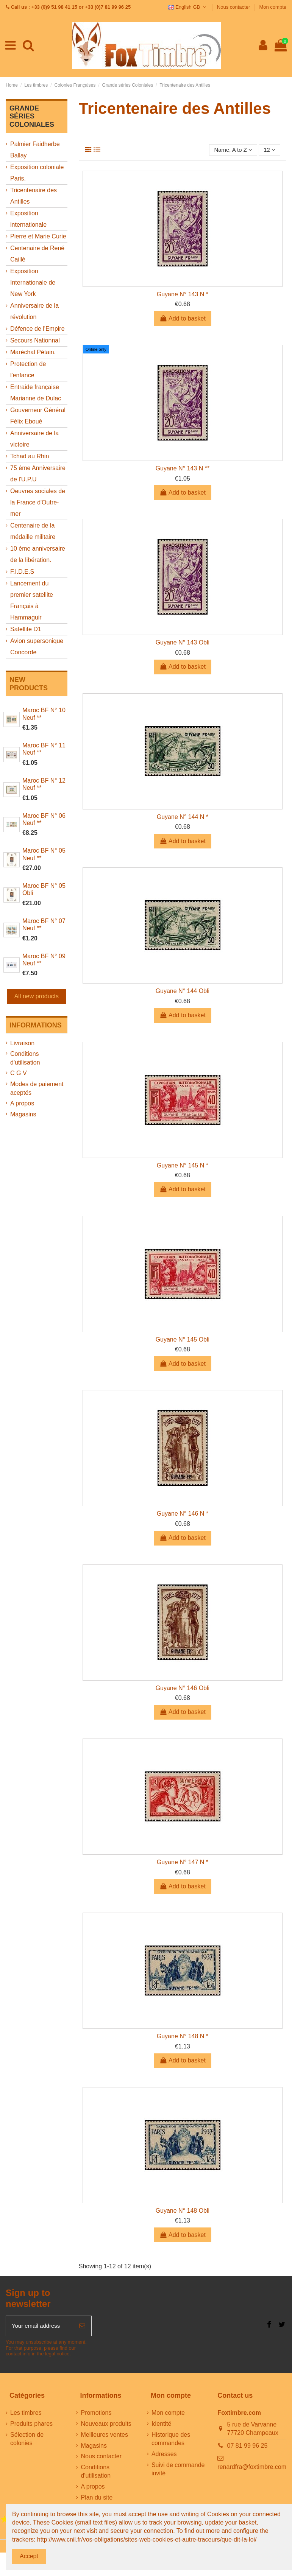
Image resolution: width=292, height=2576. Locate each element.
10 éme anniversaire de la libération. (37, 554)
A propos (22, 1103)
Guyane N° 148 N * (182, 2037)
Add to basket (182, 319)
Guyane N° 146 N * (182, 1514)
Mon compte (272, 7)
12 (269, 150)
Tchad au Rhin (29, 456)
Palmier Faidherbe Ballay (35, 150)
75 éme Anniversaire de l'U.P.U (38, 474)
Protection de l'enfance (28, 369)
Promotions (96, 2415)
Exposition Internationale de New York (32, 282)
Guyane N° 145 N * (182, 1166)
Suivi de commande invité (178, 2471)
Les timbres (26, 2415)
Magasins (23, 1114)
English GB (188, 7)
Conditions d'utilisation (25, 1058)
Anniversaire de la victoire (34, 439)
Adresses (164, 2456)
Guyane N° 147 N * (182, 1863)
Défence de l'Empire (37, 328)
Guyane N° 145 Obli (182, 1340)
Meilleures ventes (104, 2436)
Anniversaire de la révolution (34, 311)
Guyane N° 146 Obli (182, 1689)
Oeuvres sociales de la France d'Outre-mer (37, 502)
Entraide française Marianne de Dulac (35, 393)
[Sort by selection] (230, 150)
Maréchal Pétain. (33, 352)
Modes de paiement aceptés (37, 1088)
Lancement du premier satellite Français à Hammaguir (31, 600)
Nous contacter (234, 7)
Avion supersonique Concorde (36, 646)
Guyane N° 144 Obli (182, 991)
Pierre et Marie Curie (38, 236)
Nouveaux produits (106, 2426)
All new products (36, 996)
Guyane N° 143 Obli (182, 643)
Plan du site (96, 2500)
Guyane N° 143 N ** (182, 469)
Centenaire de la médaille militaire (32, 531)
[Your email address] (39, 2327)
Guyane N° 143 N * (182, 295)
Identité (161, 2426)
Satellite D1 (25, 629)
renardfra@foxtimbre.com (251, 2469)
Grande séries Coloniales (31, 116)
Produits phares (31, 2426)
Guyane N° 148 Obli (182, 2211)
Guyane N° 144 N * (182, 817)
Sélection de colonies (27, 2440)
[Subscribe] (82, 2327)
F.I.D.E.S (22, 571)
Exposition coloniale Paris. (37, 173)
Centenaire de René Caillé (37, 254)
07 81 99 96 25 (247, 2447)
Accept (29, 2556)
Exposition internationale (28, 219)
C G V (18, 1073)
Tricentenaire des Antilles (33, 196)
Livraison (22, 1043)
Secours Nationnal (35, 340)
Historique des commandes (170, 2440)
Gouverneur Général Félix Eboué (38, 416)
